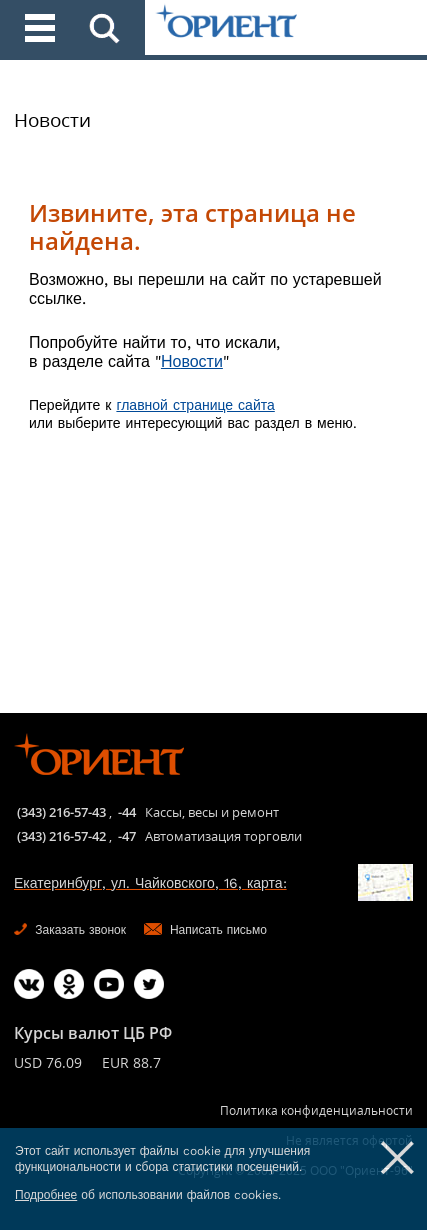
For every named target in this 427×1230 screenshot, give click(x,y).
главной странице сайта (195, 405)
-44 (127, 812)
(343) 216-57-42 (61, 836)
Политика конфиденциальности (316, 1110)
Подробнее (46, 1195)
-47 (127, 836)
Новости (52, 120)
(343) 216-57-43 (61, 812)
